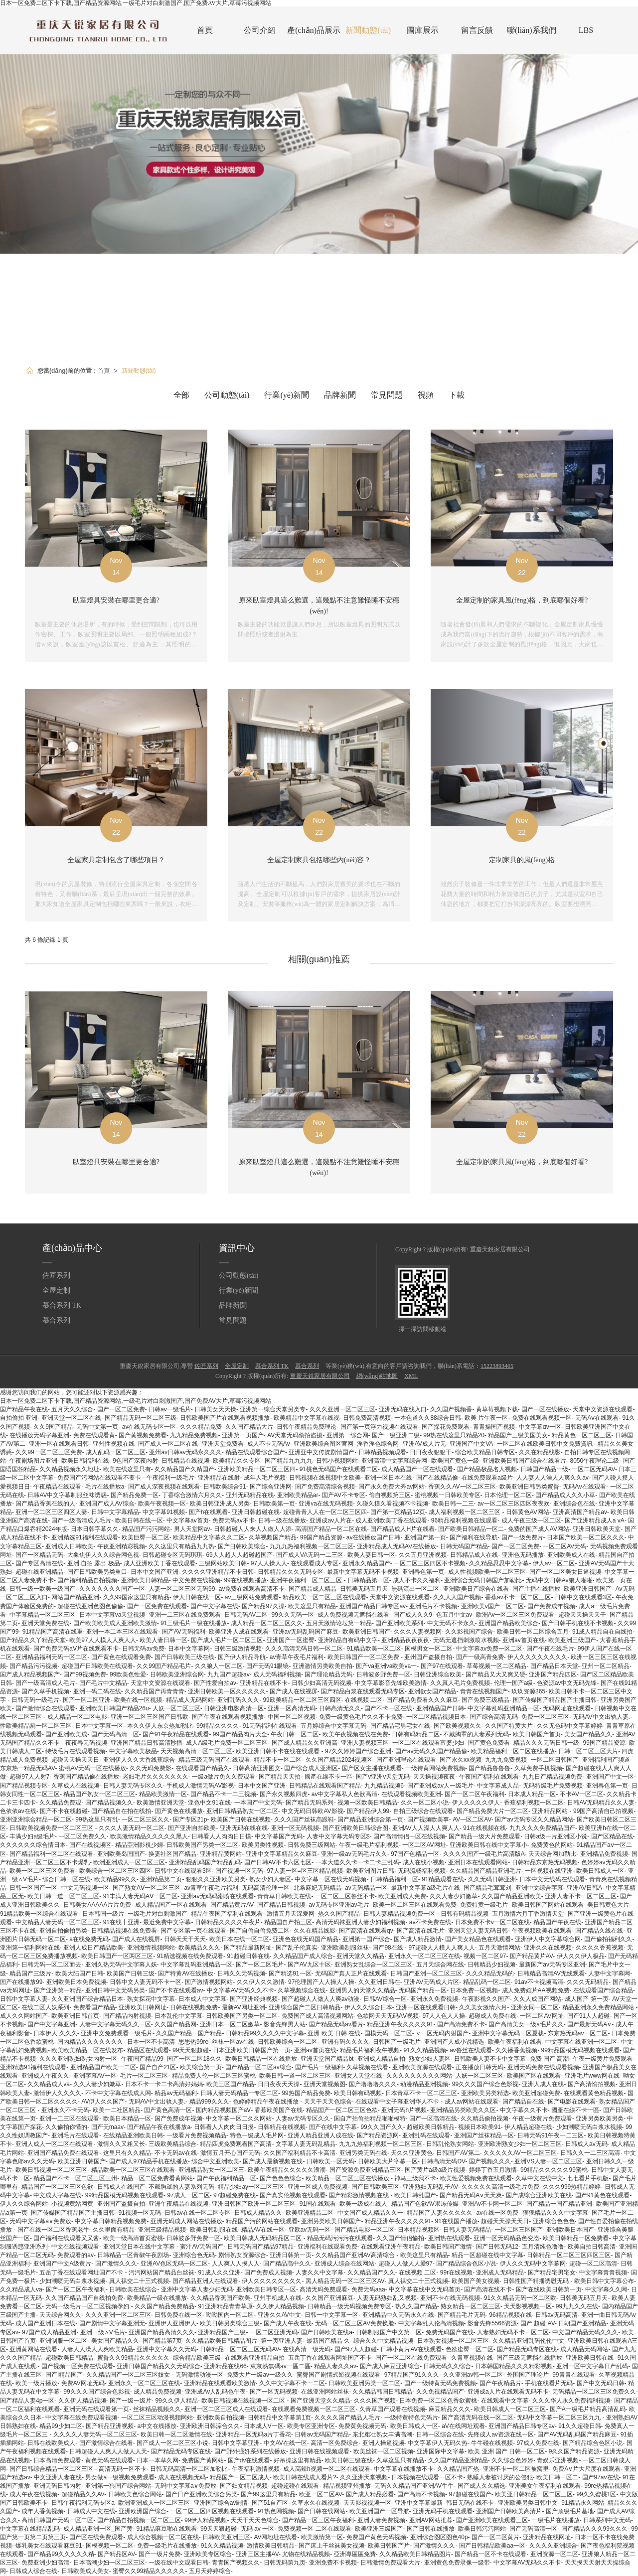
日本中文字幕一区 (99, 1725)
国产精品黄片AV (231, 1904)
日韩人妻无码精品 (467, 2229)
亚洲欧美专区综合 (208, 2554)
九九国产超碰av (228, 1674)
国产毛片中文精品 (103, 1682)
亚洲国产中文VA (471, 1443)
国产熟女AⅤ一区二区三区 (146, 1887)
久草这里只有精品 (400, 2460)
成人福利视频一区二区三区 (465, 1512)
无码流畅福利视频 (422, 1870)
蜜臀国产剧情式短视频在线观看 (338, 2374)
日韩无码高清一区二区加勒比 (189, 2468)
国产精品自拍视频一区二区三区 (139, 2520)
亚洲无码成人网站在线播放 (186, 2221)
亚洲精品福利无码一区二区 (51, 1657)
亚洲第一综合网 (347, 1435)
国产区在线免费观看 (96, 2537)
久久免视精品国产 (440, 2391)
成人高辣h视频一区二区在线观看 (326, 2468)
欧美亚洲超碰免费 (536, 2093)
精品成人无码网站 (190, 1699)
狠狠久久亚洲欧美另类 (216, 1879)
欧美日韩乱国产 (415, 2195)
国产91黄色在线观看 (602, 2195)
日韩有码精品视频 (464, 1913)
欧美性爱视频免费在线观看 (476, 2178)
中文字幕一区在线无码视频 (330, 1879)
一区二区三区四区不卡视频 (430, 1563)
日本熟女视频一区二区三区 (453, 2340)
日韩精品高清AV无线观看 (551, 1973)
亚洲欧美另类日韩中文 (528, 2502)
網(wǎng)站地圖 (377, 1375)
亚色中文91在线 (209, 1802)
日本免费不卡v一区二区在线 (492, 1922)
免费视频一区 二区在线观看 (314, 2528)
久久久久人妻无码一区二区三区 (95, 2434)
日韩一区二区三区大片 (588, 1751)
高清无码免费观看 (323, 2289)
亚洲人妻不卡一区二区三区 (581, 1896)
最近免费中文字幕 (167, 1922)
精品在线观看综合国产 (255, 1452)
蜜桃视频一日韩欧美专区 (447, 1495)
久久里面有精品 (114, 2229)
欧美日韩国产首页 (537, 1734)
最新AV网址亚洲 (243, 2007)
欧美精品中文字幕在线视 (306, 1417)
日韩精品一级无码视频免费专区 (349, 2306)
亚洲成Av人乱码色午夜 (215, 2391)
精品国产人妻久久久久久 (440, 2212)
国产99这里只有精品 (268, 2494)
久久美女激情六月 (483, 2007)
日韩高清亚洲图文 (257, 1768)
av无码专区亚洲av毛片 (339, 1904)
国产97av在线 (600, 2477)
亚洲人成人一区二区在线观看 (54, 2143)
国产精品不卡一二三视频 (223, 1794)
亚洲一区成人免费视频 (317, 2186)
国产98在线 (388, 1947)
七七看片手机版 (588, 2178)
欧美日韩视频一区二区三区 (51, 2169)
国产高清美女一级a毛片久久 (526, 2024)
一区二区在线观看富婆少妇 (428, 1742)
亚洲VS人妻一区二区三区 (548, 2161)
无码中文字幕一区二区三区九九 (559, 2417)
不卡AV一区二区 (581, 1794)
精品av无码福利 (176, 2093)
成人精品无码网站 (584, 2349)
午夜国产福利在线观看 (489, 1776)
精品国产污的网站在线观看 (262, 2221)
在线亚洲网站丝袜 (325, 2391)
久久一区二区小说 (425, 1802)
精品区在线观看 (148, 2050)
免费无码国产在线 (450, 2332)
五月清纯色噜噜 (543, 2246)
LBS (586, 30)
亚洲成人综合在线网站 (344, 2263)
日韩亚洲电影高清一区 (234, 1708)
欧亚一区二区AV (320, 2494)
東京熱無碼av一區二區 (280, 2366)
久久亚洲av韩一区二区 (473, 2374)
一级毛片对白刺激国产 (157, 1913)
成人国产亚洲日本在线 (45, 2323)
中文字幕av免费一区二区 (489, 1648)
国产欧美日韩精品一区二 (471, 1528)
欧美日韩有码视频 (358, 2093)
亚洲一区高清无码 (292, 1708)
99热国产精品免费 (306, 2093)
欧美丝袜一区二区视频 (383, 2451)
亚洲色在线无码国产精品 (305, 1939)
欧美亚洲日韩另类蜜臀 (529, 1486)
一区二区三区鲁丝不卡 (345, 1896)
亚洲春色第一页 (423, 1571)
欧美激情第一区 (322, 2537)
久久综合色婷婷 (512, 2460)
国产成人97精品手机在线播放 (148, 2161)
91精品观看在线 (443, 1879)
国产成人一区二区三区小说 (172, 2442)
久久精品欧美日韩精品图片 (221, 2340)
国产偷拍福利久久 (608, 1939)
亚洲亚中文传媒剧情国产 (321, 1452)
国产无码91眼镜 (267, 1666)
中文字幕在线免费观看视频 (81, 2417)
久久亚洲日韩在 (379, 1981)
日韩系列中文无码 (607, 2520)
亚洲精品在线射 (219, 1477)
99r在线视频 (456, 2272)
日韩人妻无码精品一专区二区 (239, 2093)
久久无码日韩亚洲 (492, 1879)
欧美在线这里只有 (127, 1469)
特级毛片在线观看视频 (75, 1751)
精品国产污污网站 (146, 1528)
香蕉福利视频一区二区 (534, 1802)
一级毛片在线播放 (556, 2520)
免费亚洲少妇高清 (45, 2562)
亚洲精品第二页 (161, 1879)
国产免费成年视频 (551, 1606)
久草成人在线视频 (75, 1785)
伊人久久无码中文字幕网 (533, 2263)
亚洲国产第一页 (425, 1537)
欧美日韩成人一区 (600, 1870)
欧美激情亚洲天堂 (160, 1802)
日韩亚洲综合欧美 (438, 1674)
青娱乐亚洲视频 (558, 2460)
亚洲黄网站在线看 (33, 2349)
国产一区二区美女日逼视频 (565, 1571)
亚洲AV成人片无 (424, 1443)
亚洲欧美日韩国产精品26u (114, 1708)
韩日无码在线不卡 (470, 2502)
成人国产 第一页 (586, 1998)
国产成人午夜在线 (288, 2323)
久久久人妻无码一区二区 (131, 1827)
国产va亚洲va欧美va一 (386, 1666)
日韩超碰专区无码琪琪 (172, 1554)
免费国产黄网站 (203, 2460)
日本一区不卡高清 (151, 2041)
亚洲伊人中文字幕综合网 (548, 1939)
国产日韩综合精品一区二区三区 (52, 2468)
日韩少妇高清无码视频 (321, 1682)
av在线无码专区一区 (149, 1426)
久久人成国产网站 (537, 1998)
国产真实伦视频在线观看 (292, 2195)
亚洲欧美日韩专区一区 (266, 2289)
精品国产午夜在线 (557, 1922)
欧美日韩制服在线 (214, 2229)
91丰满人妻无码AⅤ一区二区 (140, 1896)
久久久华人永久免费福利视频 (571, 2400)
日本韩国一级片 (103, 1913)
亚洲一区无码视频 (295, 1827)
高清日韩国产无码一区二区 (57, 2520)
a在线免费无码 (89, 1939)
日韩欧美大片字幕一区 (388, 2161)
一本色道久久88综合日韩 (427, 1417)
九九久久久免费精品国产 (542, 1827)
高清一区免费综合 (334, 2442)
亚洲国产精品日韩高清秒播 (146, 1742)
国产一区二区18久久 (194, 2058)
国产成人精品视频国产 (30, 1674)
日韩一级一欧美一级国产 (42, 1588)
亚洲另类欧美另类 (600, 2118)
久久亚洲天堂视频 (364, 2477)
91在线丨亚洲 (121, 1922)
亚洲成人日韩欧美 (69, 1546)
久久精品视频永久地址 (69, 1469)
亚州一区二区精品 (606, 1666)
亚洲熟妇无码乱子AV (430, 2186)
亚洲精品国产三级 (222, 2332)
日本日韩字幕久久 (95, 1528)
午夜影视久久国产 (486, 1998)
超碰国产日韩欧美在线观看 (97, 1666)
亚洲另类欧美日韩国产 (331, 2221)
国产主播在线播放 (536, 1588)
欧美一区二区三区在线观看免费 (415, 1904)
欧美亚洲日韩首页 (75, 2015)
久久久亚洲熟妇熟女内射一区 (78, 2058)
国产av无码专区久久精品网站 (534, 1819)
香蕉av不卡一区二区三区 (518, 1597)
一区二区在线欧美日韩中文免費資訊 (545, 1443)
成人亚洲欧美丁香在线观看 (391, 1520)
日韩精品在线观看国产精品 (325, 1785)
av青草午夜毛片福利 (297, 1657)
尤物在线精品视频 (306, 2554)
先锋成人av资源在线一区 (501, 2434)
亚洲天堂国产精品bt (327, 2058)
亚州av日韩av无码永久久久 (185, 1452)
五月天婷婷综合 (210, 2571)
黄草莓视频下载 (497, 1409)
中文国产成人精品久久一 (370, 2212)
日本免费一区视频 (474, 1990)
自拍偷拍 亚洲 (18, 1417)
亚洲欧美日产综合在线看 (476, 1588)
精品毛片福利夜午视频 (370, 2050)
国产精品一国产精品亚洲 (559, 2203)
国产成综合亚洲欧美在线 (539, 2195)
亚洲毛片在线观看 (75, 2135)
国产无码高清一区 (115, 1734)
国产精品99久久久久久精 (60, 2554)
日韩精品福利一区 (394, 1879)
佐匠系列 (56, 1275)
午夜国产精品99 (142, 2058)
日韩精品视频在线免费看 (124, 1930)
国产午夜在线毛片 (550, 1648)
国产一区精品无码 (39, 1554)
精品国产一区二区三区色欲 (342, 2110)
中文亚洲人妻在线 (58, 2477)
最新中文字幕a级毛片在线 (425, 1887)
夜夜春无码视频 (86, 1742)
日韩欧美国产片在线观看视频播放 (225, 1417)
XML (411, 1375)
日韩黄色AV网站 (527, 1512)
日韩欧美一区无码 (330, 2161)
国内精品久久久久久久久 (90, 2041)
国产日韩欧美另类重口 (97, 1571)
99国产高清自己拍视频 (603, 1811)
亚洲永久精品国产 (366, 1563)
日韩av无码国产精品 (322, 2434)
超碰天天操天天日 (75, 1759)
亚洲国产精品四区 (553, 1674)
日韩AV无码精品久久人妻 (601, 1802)
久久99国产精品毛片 (164, 1666)
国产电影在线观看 (572, 2101)
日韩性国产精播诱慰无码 (536, 2280)
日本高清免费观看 (57, 2460)
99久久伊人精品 (176, 2400)
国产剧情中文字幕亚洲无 (112, 2323)
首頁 (205, 30)
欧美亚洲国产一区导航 (379, 2511)
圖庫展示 (423, 30)
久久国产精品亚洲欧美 (511, 1896)
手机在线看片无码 (549, 2383)
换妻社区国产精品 (172, 1853)
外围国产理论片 (528, 2374)
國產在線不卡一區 (328, 1776)
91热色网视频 (276, 2511)
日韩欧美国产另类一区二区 (202, 1844)
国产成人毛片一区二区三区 (227, 1640)
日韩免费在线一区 (178, 2314)
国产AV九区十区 (309, 1964)
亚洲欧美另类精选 (485, 2093)
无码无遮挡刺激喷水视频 (466, 1640)
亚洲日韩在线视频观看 (319, 2451)
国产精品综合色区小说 (466, 2263)
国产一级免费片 (522, 1537)
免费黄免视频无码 (362, 2426)
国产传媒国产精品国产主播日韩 (555, 1699)
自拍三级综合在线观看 (423, 1811)
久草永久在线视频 (315, 2502)
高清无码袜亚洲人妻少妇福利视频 (360, 1922)
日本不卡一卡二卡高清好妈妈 (164, 2084)
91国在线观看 (318, 2203)
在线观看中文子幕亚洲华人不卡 (398, 2101)
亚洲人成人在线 (543, 2084)
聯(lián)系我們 (531, 30)
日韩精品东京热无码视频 (545, 1862)
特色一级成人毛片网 (257, 2135)
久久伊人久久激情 (261, 1981)
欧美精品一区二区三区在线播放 (348, 2178)
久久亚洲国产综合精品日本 (87, 1998)
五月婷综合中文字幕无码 (333, 1725)
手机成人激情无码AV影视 (200, 1785)
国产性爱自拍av (215, 1682)
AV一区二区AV (472, 1819)
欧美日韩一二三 (453, 1503)
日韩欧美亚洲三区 (226, 2537)
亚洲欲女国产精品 (432, 1691)
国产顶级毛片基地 (570, 2511)
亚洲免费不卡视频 (333, 2562)
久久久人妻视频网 (418, 1631)
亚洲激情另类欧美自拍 (322, 1666)
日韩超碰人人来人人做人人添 (253, 1528)
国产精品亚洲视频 (110, 2426)
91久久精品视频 (424, 2050)
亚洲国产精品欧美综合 (508, 1623)
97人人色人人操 (443, 2015)
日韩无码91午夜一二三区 (550, 2135)
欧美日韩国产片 (389, 2545)
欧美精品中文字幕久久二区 (209, 1537)
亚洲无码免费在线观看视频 (543, 2067)
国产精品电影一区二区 (364, 2229)
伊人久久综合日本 (368, 2007)
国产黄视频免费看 (142, 1435)
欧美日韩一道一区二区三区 (63, 1896)
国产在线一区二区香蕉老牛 (53, 2229)
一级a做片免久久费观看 (223, 1776)
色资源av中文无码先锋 (567, 1682)
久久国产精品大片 (249, 1426)
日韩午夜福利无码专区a (83, 2502)
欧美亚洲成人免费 (402, 1896)
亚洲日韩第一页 (291, 2255)
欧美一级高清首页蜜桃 (133, 2238)
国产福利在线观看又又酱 (66, 2238)
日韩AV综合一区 (385, 1998)
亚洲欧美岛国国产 (121, 1853)
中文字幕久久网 (606, 2289)
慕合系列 (56, 1320)
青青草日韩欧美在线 (284, 1896)
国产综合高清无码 (494, 1716)
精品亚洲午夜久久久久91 (400, 2024)
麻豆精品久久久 (450, 2409)
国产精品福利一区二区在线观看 (51, 1853)
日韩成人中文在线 (91, 2511)
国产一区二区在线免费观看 (411, 2357)
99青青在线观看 (573, 2374)
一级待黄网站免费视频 (435, 1768)
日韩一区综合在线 (440, 2434)
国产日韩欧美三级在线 (184, 1657)
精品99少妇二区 (60, 2426)
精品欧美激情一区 (163, 1794)
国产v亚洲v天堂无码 (383, 1776)
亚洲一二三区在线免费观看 (185, 1614)
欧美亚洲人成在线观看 (239, 1631)
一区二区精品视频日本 (436, 1716)
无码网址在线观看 (567, 1708)
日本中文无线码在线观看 (552, 1879)
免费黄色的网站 (552, 1844)
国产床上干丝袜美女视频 (331, 2545)
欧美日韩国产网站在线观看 (548, 1904)
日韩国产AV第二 (457, 2152)
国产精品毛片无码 (461, 2314)
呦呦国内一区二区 (230, 2314)
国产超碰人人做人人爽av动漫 (321, 1998)
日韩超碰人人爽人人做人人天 (108, 2451)
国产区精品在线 (612, 1836)
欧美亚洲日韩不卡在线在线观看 (278, 1751)
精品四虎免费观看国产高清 (236, 2143)
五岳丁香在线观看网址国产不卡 (82, 2272)
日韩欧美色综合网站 (135, 2494)
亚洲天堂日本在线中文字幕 (139, 2246)
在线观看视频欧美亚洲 (411, 1794)
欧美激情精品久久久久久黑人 (149, 1836)
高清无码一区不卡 (123, 2468)
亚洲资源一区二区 (554, 2554)
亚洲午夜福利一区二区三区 (306, 1580)
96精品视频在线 (510, 2314)
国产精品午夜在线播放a (158, 2126)
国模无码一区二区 (388, 2033)
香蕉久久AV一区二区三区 (461, 1486)
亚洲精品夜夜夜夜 (405, 1640)
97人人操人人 (269, 1563)
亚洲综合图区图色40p (439, 2537)
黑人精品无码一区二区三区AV (345, 2280)
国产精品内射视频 (127, 2015)
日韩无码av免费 (143, 1648)
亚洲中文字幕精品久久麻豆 (282, 1853)
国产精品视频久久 (109, 1802)
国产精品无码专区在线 (527, 2349)
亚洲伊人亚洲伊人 (172, 2323)
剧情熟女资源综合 (242, 2255)
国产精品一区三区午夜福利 (318, 2520)
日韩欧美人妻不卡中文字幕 (490, 2058)
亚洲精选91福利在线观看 (84, 1537)
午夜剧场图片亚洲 (33, 1460)
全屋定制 (56, 1290)
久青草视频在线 (472, 2357)
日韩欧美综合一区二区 (288, 2041)
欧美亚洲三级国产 (572, 1640)
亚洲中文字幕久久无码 (166, 2349)
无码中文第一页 (97, 1426)
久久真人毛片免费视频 (460, 1682)
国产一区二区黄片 (495, 2537)
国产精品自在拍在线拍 (121, 1811)
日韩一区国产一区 (33, 1887)
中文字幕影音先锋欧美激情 (391, 1682)
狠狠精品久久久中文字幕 (555, 2212)
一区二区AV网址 (424, 1844)
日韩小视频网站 (337, 1460)
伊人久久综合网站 (24, 2203)
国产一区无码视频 (274, 2391)
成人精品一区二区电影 (77, 1716)
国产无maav (107, 2126)
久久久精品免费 (201, 1426)
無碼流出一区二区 (415, 1588)
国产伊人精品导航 (242, 1657)
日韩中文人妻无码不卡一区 (145, 1981)
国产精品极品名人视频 (487, 1469)
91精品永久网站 (582, 2502)
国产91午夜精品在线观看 (176, 1734)
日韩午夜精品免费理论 (306, 1426)
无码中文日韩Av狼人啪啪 (559, 1580)
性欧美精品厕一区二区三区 (36, 1725)
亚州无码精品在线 (250, 1495)
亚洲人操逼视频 (383, 2442)
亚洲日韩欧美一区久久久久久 (227, 1691)
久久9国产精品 (53, 1426)
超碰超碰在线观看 (295, 2485)
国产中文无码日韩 (601, 2383)
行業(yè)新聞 (286, 395)
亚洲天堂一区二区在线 (71, 1417)
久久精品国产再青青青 (154, 1691)
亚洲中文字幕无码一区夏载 (508, 2033)
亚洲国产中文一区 (610, 1776)
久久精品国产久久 (371, 2272)
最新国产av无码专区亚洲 (552, 1964)
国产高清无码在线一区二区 (477, 2417)
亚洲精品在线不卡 (264, 1682)
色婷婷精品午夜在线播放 (266, 2101)
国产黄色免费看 (489, 1742)
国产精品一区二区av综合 (258, 2067)
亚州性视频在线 (114, 1443)
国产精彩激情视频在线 (359, 2195)
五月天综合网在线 (440, 1964)
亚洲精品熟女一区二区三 (211, 2169)
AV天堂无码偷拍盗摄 (294, 1435)
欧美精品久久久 (199, 1947)
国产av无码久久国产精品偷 (431, 1751)
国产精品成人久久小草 (565, 1495)
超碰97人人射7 (29, 1776)
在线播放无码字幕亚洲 (39, 1435)
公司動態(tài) (227, 395)
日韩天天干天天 (185, 1939)
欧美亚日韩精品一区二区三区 (534, 2494)
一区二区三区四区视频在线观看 (212, 2511)
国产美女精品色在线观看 (478, 1939)
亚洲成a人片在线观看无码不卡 (508, 2391)
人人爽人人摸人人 (236, 2263)
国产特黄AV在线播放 (185, 1973)
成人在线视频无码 (182, 2477)
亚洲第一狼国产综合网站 (118, 2485)
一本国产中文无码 (258, 1802)
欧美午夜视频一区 (162, 1503)
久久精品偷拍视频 (484, 2118)
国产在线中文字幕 (333, 2126)
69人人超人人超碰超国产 (239, 1554)
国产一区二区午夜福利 (474, 1794)
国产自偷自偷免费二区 (260, 1930)
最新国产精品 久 (328, 2340)
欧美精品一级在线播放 (157, 2297)
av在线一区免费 (497, 2212)
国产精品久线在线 (599, 1930)
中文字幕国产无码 (279, 1836)
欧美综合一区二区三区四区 (115, 1870)
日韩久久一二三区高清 (590, 2152)
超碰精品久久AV (82, 2494)
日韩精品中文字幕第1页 (279, 2417)
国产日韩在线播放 (431, 2528)
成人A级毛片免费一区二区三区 (227, 1742)
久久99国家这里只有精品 (136, 1597)
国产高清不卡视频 (421, 2494)
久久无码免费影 (150, 1768)
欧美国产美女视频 (475, 2280)
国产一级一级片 (131, 2400)
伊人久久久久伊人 (476, 1802)
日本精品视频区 (419, 2229)
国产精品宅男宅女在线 (400, 1725)
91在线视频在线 (484, 1827)
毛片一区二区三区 (144, 2075)
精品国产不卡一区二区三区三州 (75, 2178)
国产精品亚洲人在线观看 (205, 2280)
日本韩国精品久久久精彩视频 (514, 2366)
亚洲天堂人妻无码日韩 (478, 1930)
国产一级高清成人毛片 (81, 1520)
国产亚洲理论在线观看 (406, 1759)
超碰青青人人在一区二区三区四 (325, 1512)
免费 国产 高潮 (549, 2058)
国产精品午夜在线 (24, 1409)
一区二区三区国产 (519, 2229)
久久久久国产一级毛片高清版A (484, 1853)
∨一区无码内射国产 (442, 2033)
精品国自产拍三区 (288, 1922)
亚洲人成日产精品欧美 (93, 1947)
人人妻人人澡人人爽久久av (552, 1477)
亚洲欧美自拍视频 (220, 2417)
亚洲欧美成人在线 (571, 1554)
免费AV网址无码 (83, 2383)
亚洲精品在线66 (225, 2366)
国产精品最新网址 (248, 1947)
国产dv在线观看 (249, 2460)
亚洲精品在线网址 (547, 2537)
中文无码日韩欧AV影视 (312, 1811)
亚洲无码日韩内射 (57, 2485)
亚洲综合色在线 (574, 1503)
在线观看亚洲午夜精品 (391, 2246)
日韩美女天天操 (215, 1409)
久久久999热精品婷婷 (572, 2186)
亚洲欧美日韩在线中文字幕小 (488, 1844)
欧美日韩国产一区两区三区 (117, 1956)
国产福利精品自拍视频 (87, 1580)
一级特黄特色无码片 (411, 2417)
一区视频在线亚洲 (549, 1870)
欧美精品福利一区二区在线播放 (513, 1751)
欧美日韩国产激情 (448, 2246)
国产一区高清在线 (433, 2118)
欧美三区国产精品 (230, 2084)
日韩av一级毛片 (170, 1409)
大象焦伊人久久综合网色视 (103, 1554)
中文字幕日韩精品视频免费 (111, 2221)
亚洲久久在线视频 (548, 1947)
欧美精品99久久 (115, 1879)
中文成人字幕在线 (57, 2195)
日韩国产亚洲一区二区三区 (426, 1973)
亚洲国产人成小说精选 (454, 2041)
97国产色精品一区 (415, 1853)
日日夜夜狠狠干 (431, 1452)
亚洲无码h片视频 (404, 2110)
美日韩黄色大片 (608, 1904)
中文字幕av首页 (187, 1520)
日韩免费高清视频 (367, 1417)
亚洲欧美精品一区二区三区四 (257, 1469)
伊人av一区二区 (554, 1563)
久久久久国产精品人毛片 (347, 2417)
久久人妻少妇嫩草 (454, 1896)
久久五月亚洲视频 (423, 1554)
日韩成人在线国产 (121, 2186)
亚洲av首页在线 (523, 1640)
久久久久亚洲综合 (553, 2545)
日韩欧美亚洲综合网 (177, 1674)
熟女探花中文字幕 (151, 1998)
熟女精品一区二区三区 (470, 2306)
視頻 (426, 395)
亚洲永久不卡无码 (65, 2110)
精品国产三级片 (30, 1973)
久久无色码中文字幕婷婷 (570, 1725)
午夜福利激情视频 (256, 2468)
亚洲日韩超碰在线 (256, 1512)
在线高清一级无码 (306, 2349)
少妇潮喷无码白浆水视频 (589, 2126)
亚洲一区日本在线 (388, 1477)
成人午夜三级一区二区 (531, 1520)
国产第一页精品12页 (397, 1512)
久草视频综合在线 (301, 1990)
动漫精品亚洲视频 (424, 2084)
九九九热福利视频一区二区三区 (311, 1546)
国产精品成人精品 (312, 1588)
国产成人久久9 (413, 1614)
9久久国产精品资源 (574, 2451)
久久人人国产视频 (457, 1597)
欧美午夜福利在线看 (515, 2041)
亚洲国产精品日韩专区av (372, 1606)
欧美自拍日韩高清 (592, 2246)
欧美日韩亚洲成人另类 (220, 1503)
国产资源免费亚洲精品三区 (365, 2169)
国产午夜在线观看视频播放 (228, 1716)
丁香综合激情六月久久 (192, 1495)
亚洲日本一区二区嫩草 (230, 2024)
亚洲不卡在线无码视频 (450, 2297)
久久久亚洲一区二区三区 (342, 1409)
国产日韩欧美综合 (242, 1546)
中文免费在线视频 (196, 1580)
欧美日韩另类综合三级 (230, 2323)
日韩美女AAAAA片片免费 (97, 1904)
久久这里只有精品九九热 (181, 1546)
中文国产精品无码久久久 (585, 2332)
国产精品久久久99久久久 (594, 2528)
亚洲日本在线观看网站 (478, 1862)
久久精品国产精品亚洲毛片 (485, 1870)
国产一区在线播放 (545, 1409)
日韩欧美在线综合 (133, 2289)
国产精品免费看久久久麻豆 (422, 1699)
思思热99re (193, 2041)
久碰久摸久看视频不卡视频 (392, 1503)
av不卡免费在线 (430, 1922)
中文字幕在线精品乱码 (30, 2528)
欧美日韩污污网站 (482, 2528)
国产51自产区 (270, 2502)
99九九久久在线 (577, 2306)
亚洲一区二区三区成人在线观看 (226, 2409)
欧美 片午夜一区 (486, 1417)
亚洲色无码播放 (523, 1554)
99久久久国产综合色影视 (485, 2084)
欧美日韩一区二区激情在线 (176, 2434)
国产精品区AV (116, 2554)
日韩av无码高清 (556, 2314)
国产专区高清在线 (39, 1563)
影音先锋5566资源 (492, 2323)
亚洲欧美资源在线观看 (422, 2067)
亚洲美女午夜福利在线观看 (545, 2485)
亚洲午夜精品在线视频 (178, 2203)
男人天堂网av (192, 1528)
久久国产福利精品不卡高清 (299, 2152)
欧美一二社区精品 (117, 2110)
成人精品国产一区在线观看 (417, 1469)
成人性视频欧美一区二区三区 (487, 1571)
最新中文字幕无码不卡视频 (363, 1571)
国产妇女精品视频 (244, 2485)
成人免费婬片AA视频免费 (536, 1990)
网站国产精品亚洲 (75, 1597)
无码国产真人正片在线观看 (351, 1973)
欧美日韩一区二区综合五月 (533, 1631)
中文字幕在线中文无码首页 (425, 2289)
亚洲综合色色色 (554, 2221)
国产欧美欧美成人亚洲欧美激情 (115, 1623)
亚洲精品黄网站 (221, 1853)
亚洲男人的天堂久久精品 (362, 1990)
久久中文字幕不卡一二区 (292, 2383)
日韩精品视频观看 (382, 1452)
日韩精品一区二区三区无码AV (239, 2349)
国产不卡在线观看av (176, 1990)
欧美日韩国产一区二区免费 (364, 1657)
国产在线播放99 (21, 1981)
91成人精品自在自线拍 (602, 1631)
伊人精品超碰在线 (528, 2126)
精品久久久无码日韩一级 (546, 1742)
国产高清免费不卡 (461, 2024)
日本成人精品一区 (532, 1794)
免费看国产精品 (94, 2007)
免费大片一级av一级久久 (260, 2374)
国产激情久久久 (116, 2263)
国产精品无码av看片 (336, 2024)
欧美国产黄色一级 (455, 1460)
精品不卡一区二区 (278, 1759)
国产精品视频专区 (24, 1785)
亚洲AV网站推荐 (431, 2520)
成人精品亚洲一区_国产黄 (98, 2528)
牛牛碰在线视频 (492, 2442)
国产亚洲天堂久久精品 (320, 2400)
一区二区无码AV (593, 1469)
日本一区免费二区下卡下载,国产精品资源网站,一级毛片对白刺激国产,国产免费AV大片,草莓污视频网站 (135, 1400)
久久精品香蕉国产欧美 (220, 2297)
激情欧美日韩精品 (271, 2545)
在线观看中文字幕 (505, 2400)
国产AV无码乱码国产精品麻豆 (577, 2434)
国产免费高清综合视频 (325, 1486)
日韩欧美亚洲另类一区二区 (364, 2383)
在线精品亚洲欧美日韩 (133, 2135)
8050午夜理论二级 (594, 1460)
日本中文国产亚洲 (154, 1571)
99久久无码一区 (293, 1614)
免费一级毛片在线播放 (167, 2545)
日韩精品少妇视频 (491, 1964)
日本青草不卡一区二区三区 (421, 2093)
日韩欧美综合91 (224, 1486)
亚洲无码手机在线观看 (443, 2511)
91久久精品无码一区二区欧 (520, 2297)
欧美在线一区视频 (138, 1699)
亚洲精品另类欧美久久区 (463, 2110)
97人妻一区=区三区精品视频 (304, 1870)
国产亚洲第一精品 (58, 1990)
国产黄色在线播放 (179, 1811)
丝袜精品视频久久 (157, 2409)
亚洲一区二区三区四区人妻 (51, 1512)
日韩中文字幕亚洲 (236, 2442)
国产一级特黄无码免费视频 (440, 2383)
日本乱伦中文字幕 (178, 2015)
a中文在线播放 (156, 2426)
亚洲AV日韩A (584, 1887)
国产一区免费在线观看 (157, 1606)
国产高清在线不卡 (488, 2289)
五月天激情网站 (499, 1947)
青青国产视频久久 (236, 2562)
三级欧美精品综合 (172, 2143)
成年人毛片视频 (265, 1477)
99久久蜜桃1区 (596, 2494)
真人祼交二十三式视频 (139, 2280)
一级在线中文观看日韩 (178, 2562)
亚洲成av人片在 (331, 1520)
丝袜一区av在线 (233, 2041)
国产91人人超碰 (588, 2015)
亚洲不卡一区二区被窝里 (516, 2468)
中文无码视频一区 (85, 1887)
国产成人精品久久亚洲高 (304, 1742)
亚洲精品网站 (550, 1811)
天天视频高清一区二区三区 (196, 1751)
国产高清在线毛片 (421, 1930)
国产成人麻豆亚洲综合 (390, 2366)
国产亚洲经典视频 (254, 1998)
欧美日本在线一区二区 (239, 1939)
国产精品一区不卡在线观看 (490, 2554)
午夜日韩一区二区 (295, 1734)
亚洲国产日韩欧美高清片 (509, 2511)
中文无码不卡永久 (451, 1623)
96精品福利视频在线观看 (464, 1520)
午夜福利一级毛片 (170, 1477)
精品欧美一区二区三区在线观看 (324, 1597)
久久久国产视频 (375, 2400)
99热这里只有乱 (96, 1819)
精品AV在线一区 (263, 2229)
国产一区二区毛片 (260, 1964)
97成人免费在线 (538, 2442)
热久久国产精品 (339, 1913)
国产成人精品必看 (370, 2494)
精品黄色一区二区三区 (582, 1435)
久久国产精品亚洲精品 (458, 2460)
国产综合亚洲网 (271, 1486)
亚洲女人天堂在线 (358, 2075)
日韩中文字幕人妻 (24, 1998)
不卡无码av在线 (176, 2152)
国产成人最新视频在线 (273, 2161)
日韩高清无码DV (443, 2161)
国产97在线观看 (442, 1666)
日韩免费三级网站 (311, 1844)
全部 (181, 395)
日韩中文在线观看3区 (583, 1597)
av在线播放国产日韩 (373, 1537)
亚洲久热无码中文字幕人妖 (121, 1964)
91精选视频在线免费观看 (190, 1956)
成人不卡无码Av (268, 1443)
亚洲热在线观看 (449, 2238)
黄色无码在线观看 (109, 2460)
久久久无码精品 (588, 1981)
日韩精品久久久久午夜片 (228, 1922)
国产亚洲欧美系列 (399, 1623)
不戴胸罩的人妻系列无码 (476, 1734)
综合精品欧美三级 (197, 2357)
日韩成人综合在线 (33, 2571)
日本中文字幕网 (189, 1648)
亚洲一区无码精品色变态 (506, 2238)
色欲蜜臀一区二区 (469, 2349)
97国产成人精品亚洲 (49, 2332)
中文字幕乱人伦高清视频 (431, 2323)
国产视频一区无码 (239, 1870)
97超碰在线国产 (470, 2494)
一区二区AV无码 (564, 1546)
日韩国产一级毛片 (397, 2041)
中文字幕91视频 (164, 1512)
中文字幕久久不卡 (524, 2110)
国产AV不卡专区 (343, 1495)
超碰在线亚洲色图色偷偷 (90, 1606)
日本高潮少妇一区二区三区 (109, 2562)
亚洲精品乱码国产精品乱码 (205, 1862)
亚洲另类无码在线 (363, 2152)
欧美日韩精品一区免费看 (576, 2238)
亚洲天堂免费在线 (45, 1623)
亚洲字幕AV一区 (95, 2075)
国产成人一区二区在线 (168, 1443)
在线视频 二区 (363, 1699)
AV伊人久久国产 (103, 2101)
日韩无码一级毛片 (35, 1699)
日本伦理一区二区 (508, 1495)
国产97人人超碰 (355, 2349)
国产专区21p (190, 1819)
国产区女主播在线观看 (372, 1768)
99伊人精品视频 (205, 2520)
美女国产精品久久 (588, 1734)
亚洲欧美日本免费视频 (76, 1981)
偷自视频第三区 (390, 1495)
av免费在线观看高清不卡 (252, 1588)
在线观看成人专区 (314, 1563)
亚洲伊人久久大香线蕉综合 (139, 1759)
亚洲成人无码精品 (500, 2272)
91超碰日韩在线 (248, 1956)
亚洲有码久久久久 (345, 2041)
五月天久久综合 (72, 1409)
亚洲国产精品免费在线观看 (63, 2152)
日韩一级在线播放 (282, 1520)
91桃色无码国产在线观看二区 (339, 1469)
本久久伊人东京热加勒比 (160, 1725)
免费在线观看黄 (94, 1435)
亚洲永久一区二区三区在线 (424, 1956)
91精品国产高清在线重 (52, 1631)
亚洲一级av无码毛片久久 (354, 1853)
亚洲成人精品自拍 (381, 2058)
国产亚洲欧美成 (66, 1734)
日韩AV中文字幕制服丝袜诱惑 (67, 1495)
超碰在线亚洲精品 (39, 1571)
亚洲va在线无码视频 (326, 1503)
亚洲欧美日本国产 (570, 2229)
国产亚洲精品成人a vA (595, 1520)
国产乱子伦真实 (297, 1947)
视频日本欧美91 (479, 2126)
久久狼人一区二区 (219, 1666)
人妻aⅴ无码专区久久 (303, 2118)
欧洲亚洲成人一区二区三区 (129, 1862)
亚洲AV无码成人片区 (431, 1981)
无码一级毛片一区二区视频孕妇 (88, 2306)
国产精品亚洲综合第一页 (370, 1819)
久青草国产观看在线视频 (392, 2409)
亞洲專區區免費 (355, 2554)
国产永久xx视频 (460, 1759)
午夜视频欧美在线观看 (542, 1930)
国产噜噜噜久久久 (373, 2084)
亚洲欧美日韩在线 (590, 2357)
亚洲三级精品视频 (162, 2229)
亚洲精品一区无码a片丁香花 (253, 2434)
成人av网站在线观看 (472, 2101)
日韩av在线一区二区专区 (197, 2212)
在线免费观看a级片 (487, 1477)
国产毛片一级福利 (319, 2067)
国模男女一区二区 (429, 1648)
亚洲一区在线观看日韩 (59, 1443)
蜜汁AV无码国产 (201, 2246)
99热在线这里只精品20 (453, 1435)
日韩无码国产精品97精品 (260, 2246)
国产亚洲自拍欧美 (192, 1827)
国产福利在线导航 (473, 1537)
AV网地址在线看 (275, 2537)
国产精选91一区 (290, 1973)
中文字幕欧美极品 (133, 1751)
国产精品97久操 (263, 1606)
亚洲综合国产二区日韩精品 (304, 2007)
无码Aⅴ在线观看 (597, 1417)
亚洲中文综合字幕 (539, 1887)
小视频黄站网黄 (72, 2203)
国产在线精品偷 (437, 1477)
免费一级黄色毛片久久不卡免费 (361, 1716)
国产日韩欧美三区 (375, 2186)
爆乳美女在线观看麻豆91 (48, 2545)
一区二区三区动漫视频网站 (157, 2417)
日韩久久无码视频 (241, 1973)
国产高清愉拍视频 (592, 2084)
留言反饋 (477, 30)
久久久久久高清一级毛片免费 (500, 2186)
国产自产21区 (158, 2067)
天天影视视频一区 (528, 2306)
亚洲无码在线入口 (403, 1409)
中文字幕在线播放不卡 (404, 2468)
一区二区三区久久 (145, 1819)
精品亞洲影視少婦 (139, 1844)
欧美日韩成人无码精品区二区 (263, 2238)
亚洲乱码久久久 (238, 1699)
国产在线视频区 (90, 1844)
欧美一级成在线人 (363, 2203)
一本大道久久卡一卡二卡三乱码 (357, 1862)
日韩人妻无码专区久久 (133, 1785)
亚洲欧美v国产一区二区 (492, 1606)
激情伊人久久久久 (57, 2093)
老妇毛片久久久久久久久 (155, 1776)
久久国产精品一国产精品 (189, 2033)
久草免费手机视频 (538, 1768)
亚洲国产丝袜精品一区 (484, 2135)
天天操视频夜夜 (434, 1776)
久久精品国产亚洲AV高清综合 (356, 2255)
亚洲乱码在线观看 (426, 2135)
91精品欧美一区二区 (373, 1648)
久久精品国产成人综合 (303, 1956)
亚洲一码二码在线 (97, 1691)
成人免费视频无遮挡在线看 (353, 1614)
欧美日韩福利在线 (85, 1460)
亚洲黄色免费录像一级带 (457, 2562)
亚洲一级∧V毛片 (102, 2332)
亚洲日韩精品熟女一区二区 (242, 1811)
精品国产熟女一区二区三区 (99, 1794)
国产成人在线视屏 (294, 1691)
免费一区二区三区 (545, 1716)
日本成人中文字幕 (202, 1998)
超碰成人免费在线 (492, 2015)
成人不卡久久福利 (417, 1580)
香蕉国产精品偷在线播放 (86, 1776)
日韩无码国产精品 (464, 1546)
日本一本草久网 (157, 2460)
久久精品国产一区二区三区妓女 (128, 2374)
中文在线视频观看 (75, 2246)
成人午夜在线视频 (33, 2494)
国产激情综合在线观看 (45, 1708)
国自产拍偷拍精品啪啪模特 (370, 2118)
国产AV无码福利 (183, 1631)
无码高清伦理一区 (266, 1887)
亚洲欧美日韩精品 (145, 1580)
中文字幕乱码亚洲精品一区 (503, 1708)
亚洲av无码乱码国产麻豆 (306, 1631)
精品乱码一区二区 (487, 1981)
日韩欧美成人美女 (85, 2571)
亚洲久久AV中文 (279, 2314)
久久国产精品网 (175, 2024)
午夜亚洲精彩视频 (121, 1546)
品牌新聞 (340, 395)
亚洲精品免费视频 (604, 1853)
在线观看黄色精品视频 (594, 2093)
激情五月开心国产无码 (230, 2152)
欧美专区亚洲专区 (311, 2426)
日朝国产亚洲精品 (582, 2323)
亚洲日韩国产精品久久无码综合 (158, 2366)
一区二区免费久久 (82, 1836)
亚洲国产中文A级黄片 (62, 2263)
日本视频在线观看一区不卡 (427, 2477)
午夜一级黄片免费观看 (603, 2058)
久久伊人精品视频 (280, 2306)
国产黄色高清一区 (168, 2110)
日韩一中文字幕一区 (331, 2314)
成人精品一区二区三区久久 (267, 1623)
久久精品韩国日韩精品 (382, 2391)
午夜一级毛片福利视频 (369, 1844)
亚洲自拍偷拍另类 (63, 1930)
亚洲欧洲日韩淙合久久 (210, 2426)
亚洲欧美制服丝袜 (345, 1947)
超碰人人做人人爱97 (405, 2263)
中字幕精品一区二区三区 (42, 1614)
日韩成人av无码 (586, 2143)
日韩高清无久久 (340, 1708)
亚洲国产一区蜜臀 (291, 1640)
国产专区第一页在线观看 (193, 1930)
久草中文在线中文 (539, 2178)
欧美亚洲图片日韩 (370, 1870)
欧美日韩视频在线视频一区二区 (244, 2400)
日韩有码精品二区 (416, 1734)
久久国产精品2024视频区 (339, 1759)
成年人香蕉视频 (42, 2511)
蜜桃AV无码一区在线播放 (92, 1768)
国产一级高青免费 (480, 1657)
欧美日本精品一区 (127, 2118)
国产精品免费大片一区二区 (492, 1811)
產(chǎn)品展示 (313, 30)
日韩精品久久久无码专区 (290, 1571)
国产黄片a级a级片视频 (435, 2169)
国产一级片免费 (159, 2554)
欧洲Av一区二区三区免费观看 (515, 1614)
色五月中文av (454, 1614)
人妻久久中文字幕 (319, 2272)
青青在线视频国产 (484, 1691)
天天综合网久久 (60, 2314)
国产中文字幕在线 (214, 1606)
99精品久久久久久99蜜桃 (554, 2169)
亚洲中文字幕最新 (419, 2502)
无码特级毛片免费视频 (553, 1785)
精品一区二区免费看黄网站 (157, 2178)
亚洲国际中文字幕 (441, 2451)
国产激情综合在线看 (106, 2442)
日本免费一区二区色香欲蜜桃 (438, 2400)
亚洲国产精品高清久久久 (161, 2332)
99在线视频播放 (245, 1580)
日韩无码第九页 (285, 2562)
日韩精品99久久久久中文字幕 (265, 2033)
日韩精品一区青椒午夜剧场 (133, 2255)
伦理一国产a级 (513, 1682)
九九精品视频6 (384, 1785)
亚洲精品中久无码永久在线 (398, 2314)
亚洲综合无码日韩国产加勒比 (483, 1580)
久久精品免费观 (60, 1802)
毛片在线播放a (105, 1486)
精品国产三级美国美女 (518, 1435)
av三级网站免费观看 (252, 1597)
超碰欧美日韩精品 (431, 2126)
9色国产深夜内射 (135, 1460)
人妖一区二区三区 (176, 1708)
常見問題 (387, 395)
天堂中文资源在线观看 (603, 1409)
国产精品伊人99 (368, 1811)
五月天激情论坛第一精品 (339, 1623)
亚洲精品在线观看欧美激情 (220, 2383)
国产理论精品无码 (328, 1674)
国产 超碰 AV (537, 2323)
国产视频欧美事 (428, 1819)
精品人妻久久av (335, 2366)
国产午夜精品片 (500, 2383)
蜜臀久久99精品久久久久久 (133, 2357)
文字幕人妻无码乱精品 (305, 2143)
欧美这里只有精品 (312, 1606)
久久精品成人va (48, 2084)
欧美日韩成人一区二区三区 (510, 2409)
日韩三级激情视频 (238, 1648)
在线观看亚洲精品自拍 (255, 2357)
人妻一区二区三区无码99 (182, 1588)
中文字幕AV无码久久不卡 (240, 1990)
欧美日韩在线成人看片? (304, 2477)
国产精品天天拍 (280, 1776)
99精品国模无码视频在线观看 (580, 2050)
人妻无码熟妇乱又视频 (387, 2297)
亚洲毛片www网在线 (592, 2075)
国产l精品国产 (64, 2374)
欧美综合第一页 (201, 2067)
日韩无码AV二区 (246, 1614)
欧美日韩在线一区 (139, 1520)
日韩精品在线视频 (185, 1460)
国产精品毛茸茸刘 (487, 1887)
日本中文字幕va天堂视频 (112, 1614)
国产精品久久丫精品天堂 (33, 1640)
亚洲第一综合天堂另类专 (273, 1409)
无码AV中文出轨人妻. (601, 1716)
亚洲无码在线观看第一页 (96, 2409)
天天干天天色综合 (328, 2101)
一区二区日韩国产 (555, 1759)
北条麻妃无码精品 (317, 1887)
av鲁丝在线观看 (471, 2050)
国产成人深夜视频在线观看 (164, 1486)
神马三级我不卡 (415, 2178)
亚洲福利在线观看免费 (327, 2246)
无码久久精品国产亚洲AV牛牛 (414, 2485)
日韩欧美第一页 (274, 1503)
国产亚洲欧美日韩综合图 (355, 1827)
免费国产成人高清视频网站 (317, 2015)
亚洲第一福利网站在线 (30, 1947)
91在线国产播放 (456, 2221)
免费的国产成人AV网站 (538, 1528)
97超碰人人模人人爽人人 (441, 1947)
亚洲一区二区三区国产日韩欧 (149, 1716)
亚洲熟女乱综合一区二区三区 (373, 1964)
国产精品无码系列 (309, 1802)
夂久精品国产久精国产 (184, 1469)
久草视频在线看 (367, 2067)
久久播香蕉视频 (516, 2050)
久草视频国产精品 (273, 1537)
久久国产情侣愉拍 (400, 2238)
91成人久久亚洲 (219, 2272)
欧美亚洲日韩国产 (588, 1588)
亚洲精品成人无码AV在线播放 (396, 1546)
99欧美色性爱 (128, 1674)
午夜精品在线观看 (57, 1486)
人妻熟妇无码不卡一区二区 (513, 2332)
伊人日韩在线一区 (197, 1597)
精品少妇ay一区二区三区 (251, 2186)
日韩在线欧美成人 (51, 2442)
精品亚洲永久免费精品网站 (599, 2007)
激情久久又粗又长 (121, 2143)
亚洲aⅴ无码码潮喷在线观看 (217, 1896)
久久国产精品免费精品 (164, 2306)
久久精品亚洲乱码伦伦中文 (528, 2340)
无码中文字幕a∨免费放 (40, 2221)
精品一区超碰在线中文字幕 (487, 2255)
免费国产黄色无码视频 (376, 2537)
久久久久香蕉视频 (600, 1947)
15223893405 (496, 1366)
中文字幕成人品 (498, 1785)
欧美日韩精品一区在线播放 (261, 2058)
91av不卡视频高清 (538, 1981)
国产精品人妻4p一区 (27, 2400)
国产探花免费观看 (446, 1426)
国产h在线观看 (208, 1512)
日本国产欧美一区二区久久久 (586, 1537)
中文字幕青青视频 (603, 2272)
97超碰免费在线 (234, 2195)
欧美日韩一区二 (557, 2477)
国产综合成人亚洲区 (311, 1768)
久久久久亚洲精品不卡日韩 (218, 1571)
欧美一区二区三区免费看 (42, 1870)
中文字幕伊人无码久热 (438, 2442)
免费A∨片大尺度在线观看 (586, 2468)
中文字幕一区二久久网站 (239, 2118)
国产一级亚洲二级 (396, 1435)
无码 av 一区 (257, 2528)
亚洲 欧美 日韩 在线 (334, 2033)
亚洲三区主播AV (257, 2554)
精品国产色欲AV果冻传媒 (425, 2203)
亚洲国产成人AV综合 (107, 1503)
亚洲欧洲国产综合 (142, 2511)
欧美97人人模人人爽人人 (102, 1640)
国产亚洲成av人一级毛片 (440, 1785)
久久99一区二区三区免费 (48, 1452)
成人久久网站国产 (24, 2015)
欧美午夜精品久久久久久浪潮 (286, 2169)
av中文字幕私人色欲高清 (345, 1794)
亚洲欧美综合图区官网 (323, 1443)
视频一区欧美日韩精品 (367, 1802)
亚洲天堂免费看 (223, 1443)
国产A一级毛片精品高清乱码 (588, 2409)
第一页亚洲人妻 (282, 2340)
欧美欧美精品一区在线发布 (87, 2050)
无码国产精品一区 (423, 1990)
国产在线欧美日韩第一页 (549, 2289)
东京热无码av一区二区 (578, 2033)
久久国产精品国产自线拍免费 (84, 2297)
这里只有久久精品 (127, 2152)
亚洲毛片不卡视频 (433, 1606)
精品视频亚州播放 (347, 2485)
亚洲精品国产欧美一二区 (103, 2067)
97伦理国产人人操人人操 (321, 1981)
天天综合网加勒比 (552, 1853)
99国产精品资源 (321, 1537)
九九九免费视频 (506, 1759)
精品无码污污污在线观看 (340, 2238)
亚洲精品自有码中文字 (348, 1640)
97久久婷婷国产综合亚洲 (358, 1751)
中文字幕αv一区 (540, 1426)
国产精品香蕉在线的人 (45, 1503)
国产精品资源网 (378, 2135)
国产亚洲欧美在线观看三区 (492, 2520)
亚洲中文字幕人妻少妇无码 (197, 2289)
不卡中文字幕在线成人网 (118, 2093)
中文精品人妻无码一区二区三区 (57, 1922)
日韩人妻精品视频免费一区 (400, 1913)
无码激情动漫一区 (199, 2374)
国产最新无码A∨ (589, 2024)
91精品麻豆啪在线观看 (166, 2528)
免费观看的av (75, 2255)
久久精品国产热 (458, 2468)
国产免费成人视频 (268, 2272)
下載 (457, 395)
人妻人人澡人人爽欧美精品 (97, 2349)
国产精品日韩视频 (281, 1904)
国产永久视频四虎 (284, 1794)
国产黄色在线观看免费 (121, 1657)
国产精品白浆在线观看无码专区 (363, 1691)
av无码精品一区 (366, 1887)
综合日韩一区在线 (66, 1879)
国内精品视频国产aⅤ (223, 2110)
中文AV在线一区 (285, 2442)
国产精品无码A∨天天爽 (471, 2195)
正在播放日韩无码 (479, 2067)
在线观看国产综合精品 (603, 1990)
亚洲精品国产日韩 (440, 1708)
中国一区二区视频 (292, 1716)
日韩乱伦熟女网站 (450, 2143)
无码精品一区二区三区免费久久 (594, 2391)
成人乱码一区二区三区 (116, 1452)
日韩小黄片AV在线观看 (411, 2349)
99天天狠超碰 (190, 2050)
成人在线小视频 (424, 1862)
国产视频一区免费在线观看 (77, 2366)
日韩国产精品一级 (544, 1469)
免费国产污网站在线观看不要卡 (100, 1477)
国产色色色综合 (281, 2178)
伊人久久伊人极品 (581, 1956)
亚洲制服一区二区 (63, 2340)
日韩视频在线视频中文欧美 (325, 1477)
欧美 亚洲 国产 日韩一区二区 (506, 2451)
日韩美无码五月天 (364, 1588)
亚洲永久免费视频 (434, 1998)
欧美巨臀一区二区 (145, 1537)
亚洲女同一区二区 (535, 2007)
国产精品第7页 (162, 2340)
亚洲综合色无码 (194, 2255)
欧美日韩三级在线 (349, 2460)
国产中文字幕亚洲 (51, 2024)
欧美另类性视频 (263, 1844)
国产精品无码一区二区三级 (140, 1417)
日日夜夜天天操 (279, 2084)
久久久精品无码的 (490, 1973)
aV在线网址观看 (463, 2426)
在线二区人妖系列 (45, 2007)
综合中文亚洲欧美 (215, 2161)
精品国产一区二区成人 (240, 2477)
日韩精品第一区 (368, 1580)
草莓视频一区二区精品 (496, 1666)
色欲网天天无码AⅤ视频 (388, 2015)
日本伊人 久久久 (55, 2033)
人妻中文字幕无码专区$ (338, 1836)
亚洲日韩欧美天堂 (597, 1528)
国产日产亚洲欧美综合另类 (201, 2494)
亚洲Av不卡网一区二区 (492, 2203)
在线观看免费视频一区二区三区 (313, 2409)
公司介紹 (260, 30)
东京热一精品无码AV (27, 1768)
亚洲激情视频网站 (151, 1947)
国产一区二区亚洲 (87, 1699)
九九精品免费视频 (194, 1435)
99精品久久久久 (217, 1725)
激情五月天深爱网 (291, 1913)
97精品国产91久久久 (412, 2374)
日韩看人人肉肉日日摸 (221, 1836)
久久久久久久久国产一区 (112, 1588)
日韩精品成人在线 (474, 1554)
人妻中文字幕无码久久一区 (115, 2024)
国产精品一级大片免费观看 (484, 1836)
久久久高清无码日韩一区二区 (304, 1648)
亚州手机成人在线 (278, 2297)
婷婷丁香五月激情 (493, 2169)
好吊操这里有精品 (297, 2460)
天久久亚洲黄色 (412, 2152)
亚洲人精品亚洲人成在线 (320, 2135)
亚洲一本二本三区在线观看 (122, 1631)
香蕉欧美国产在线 (279, 2110)
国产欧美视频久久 (457, 1725)
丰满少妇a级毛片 (32, 1836)
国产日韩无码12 (497, 2246)
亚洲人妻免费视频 (381, 2520)
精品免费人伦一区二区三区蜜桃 (214, 2075)
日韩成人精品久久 (258, 2212)
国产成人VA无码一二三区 (309, 1554)
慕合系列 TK (61, 1305)
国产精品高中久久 (287, 2263)
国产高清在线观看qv (366, 1930)
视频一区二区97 (485, 1956)
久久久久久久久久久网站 (419, 2075)
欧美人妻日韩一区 (371, 1554)
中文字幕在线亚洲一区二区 (581, 2041)
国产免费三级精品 (485, 1699)
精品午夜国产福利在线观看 (227, 1913)
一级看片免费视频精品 (196, 2135)
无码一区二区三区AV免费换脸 (354, 2323)
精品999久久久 (209, 2101)
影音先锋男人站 (285, 2024)
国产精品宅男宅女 (552, 2272)
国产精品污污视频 (33, 1666)
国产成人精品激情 (418, 1939)
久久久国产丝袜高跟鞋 (304, 1819)
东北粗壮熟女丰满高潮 (382, 2434)
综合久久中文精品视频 (383, 2340)
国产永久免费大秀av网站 (391, 1486)
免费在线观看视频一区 (542, 1417)
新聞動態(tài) (368, 30)
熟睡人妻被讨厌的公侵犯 (500, 2477)
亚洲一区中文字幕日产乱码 (592, 2366)
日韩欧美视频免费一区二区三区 (52, 1827)
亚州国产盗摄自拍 (428, 1657)
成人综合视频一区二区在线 (163, 2537)
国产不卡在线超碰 (64, 1811)
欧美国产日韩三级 (131, 1973)
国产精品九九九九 (289, 1460)
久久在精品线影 (540, 1452)
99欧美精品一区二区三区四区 (302, 1699)
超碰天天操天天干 (582, 1614)
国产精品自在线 (523, 2101)
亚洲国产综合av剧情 (221, 2502)
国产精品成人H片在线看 (402, 1528)
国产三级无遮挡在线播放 (529, 2357)
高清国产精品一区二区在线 (331, 1528)
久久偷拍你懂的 (66, 2126)
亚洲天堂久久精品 (360, 1956)
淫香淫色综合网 (378, 1443)
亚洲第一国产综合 (366, 1939)
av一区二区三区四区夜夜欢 (514, 1503)
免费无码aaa (368, 2289)
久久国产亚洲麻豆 (329, 2297)
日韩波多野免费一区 (383, 1674)
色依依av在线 (18, 1811)
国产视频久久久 (490, 2161)
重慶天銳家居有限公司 (500, 1249)
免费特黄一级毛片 (484, 1904)
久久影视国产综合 (469, 1631)
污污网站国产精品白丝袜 (161, 2272)
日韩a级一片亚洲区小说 (555, 1836)
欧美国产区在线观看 (534, 2075)
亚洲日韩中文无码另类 (115, 1990)
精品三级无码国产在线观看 (214, 1759)
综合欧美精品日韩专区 (485, 1452)
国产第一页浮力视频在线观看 (379, 1426)
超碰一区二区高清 (593, 2263)
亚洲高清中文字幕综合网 (394, 1460)
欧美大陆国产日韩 (79, 1973)
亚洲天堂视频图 (324, 2084)
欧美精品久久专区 (237, 1460)
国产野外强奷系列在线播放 (250, 2451)
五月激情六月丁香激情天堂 (528, 1913)
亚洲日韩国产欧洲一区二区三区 (254, 2203)
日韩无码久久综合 (447, 2366)
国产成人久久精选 (481, 2485)
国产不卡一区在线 (388, 1708)
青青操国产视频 (494, 1426)
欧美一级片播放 (36, 2383)
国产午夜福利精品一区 (226, 2178)
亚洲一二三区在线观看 (69, 2118)
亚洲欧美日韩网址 (142, 2007)
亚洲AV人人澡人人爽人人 (426, 1827)
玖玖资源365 (528, 1691)
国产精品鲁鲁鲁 (489, 1768)
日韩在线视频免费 (194, 2007)
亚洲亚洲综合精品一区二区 (36, 1819)
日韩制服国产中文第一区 (389, 2332)
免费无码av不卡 (233, 1520)
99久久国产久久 (381, 2126)
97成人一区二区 (188, 2195)
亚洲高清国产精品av (580, 1512)
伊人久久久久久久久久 (537, 1657)
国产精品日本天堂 (554, 1666)
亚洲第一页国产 (243, 1435)
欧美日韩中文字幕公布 (604, 2280)
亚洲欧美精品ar (298, 1495)
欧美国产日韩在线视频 (241, 1819)
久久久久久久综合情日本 (33, 1844)
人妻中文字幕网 (609, 1973)
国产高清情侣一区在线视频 (409, 1836)
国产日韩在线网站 (321, 2511)
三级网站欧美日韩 (223, 1563)
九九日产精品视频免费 (552, 1776)
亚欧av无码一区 (310, 2229)
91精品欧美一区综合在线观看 (39, 1913)
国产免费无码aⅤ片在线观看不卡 (76, 1648)
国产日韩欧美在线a (326, 2332)
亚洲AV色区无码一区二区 (174, 2263)
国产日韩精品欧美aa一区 (492, 2545)
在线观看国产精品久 (202, 1768)
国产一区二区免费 (121, 1409)
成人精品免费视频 (157, 2391)
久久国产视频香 (451, 1409)
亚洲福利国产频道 (606, 1759)
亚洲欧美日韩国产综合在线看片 (524, 1460)
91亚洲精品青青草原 (225, 2306)
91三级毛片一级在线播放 (193, 1623)
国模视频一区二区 (110, 2545)
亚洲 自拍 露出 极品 (93, 1563)
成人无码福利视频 (277, 1674)
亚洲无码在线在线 (244, 1827)
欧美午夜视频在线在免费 (355, 1734)
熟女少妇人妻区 (270, 1879)
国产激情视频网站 (209, 1981)
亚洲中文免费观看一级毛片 (117, 2033)
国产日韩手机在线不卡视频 (578, 1623)
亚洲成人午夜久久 (45, 2075)
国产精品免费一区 (135, 1495)
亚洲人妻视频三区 (365, 1742)
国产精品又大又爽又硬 (495, 1674)
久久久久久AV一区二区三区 (520, 2152)
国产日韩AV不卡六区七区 (278, 1862)
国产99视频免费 (84, 1674)
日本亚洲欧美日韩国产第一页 (252, 2050)
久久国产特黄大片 (509, 1725)
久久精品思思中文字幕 (499, 1563)
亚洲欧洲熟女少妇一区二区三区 (520, 2143)
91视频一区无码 (139, 2212)
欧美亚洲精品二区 (309, 2212)
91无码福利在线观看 (270, 1725)
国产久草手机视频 (45, 1691)
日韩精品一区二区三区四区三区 (569, 2255)
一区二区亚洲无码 (274, 2332)
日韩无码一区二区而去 (51, 1964)
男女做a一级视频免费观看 (120, 2477)
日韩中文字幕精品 (115, 1512)
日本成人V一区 (264, 2426)
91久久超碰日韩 (579, 2426)
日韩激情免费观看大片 (390, 2562)
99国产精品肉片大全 (240, 1734)
